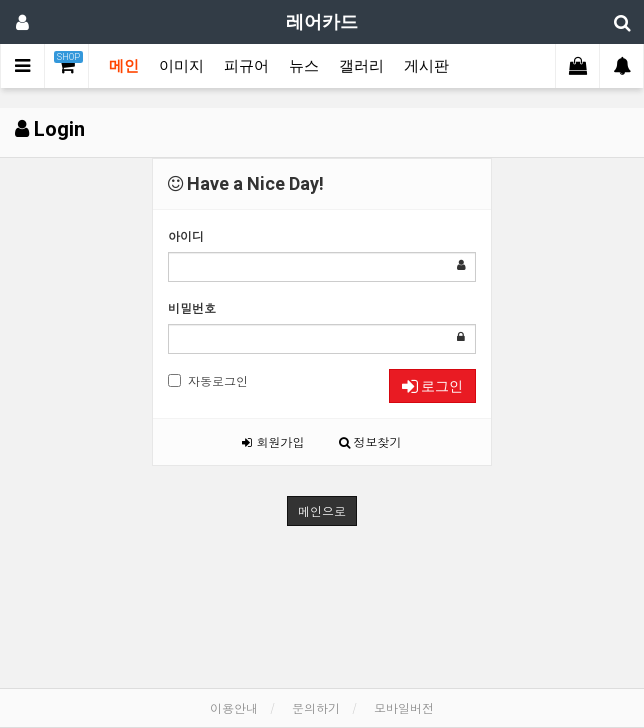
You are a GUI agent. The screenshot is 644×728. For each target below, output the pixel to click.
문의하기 (316, 707)
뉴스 (304, 66)
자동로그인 (208, 380)
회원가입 (273, 441)
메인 (124, 66)
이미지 (181, 66)
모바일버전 (404, 707)
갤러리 (361, 66)
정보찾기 (370, 441)
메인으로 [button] (322, 510)
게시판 (426, 66)
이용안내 (234, 707)
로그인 (432, 386)
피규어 (246, 66)
